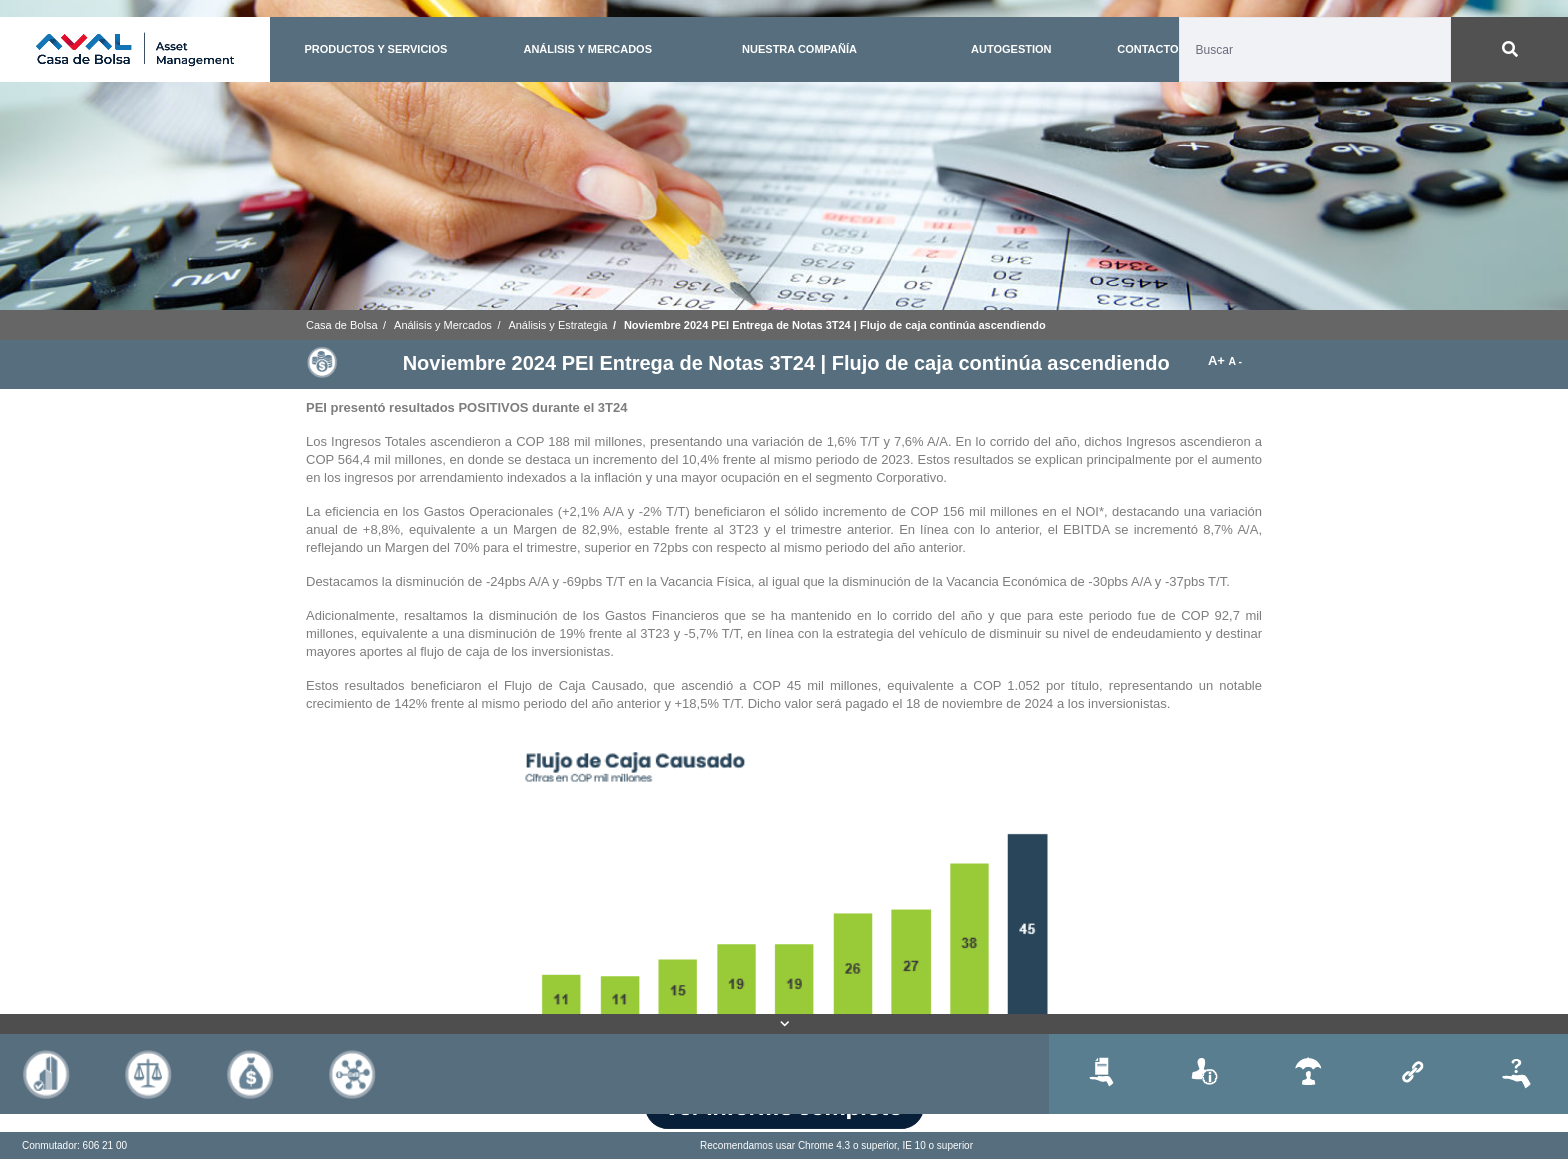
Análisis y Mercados (443, 325)
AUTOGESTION (1011, 49)
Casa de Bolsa (342, 325)
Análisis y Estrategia (557, 325)
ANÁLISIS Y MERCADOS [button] (587, 49)
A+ (1218, 360)
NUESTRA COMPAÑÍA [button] (799, 49)
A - (1235, 361)
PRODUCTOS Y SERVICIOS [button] (375, 49)
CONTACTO (1147, 49)
